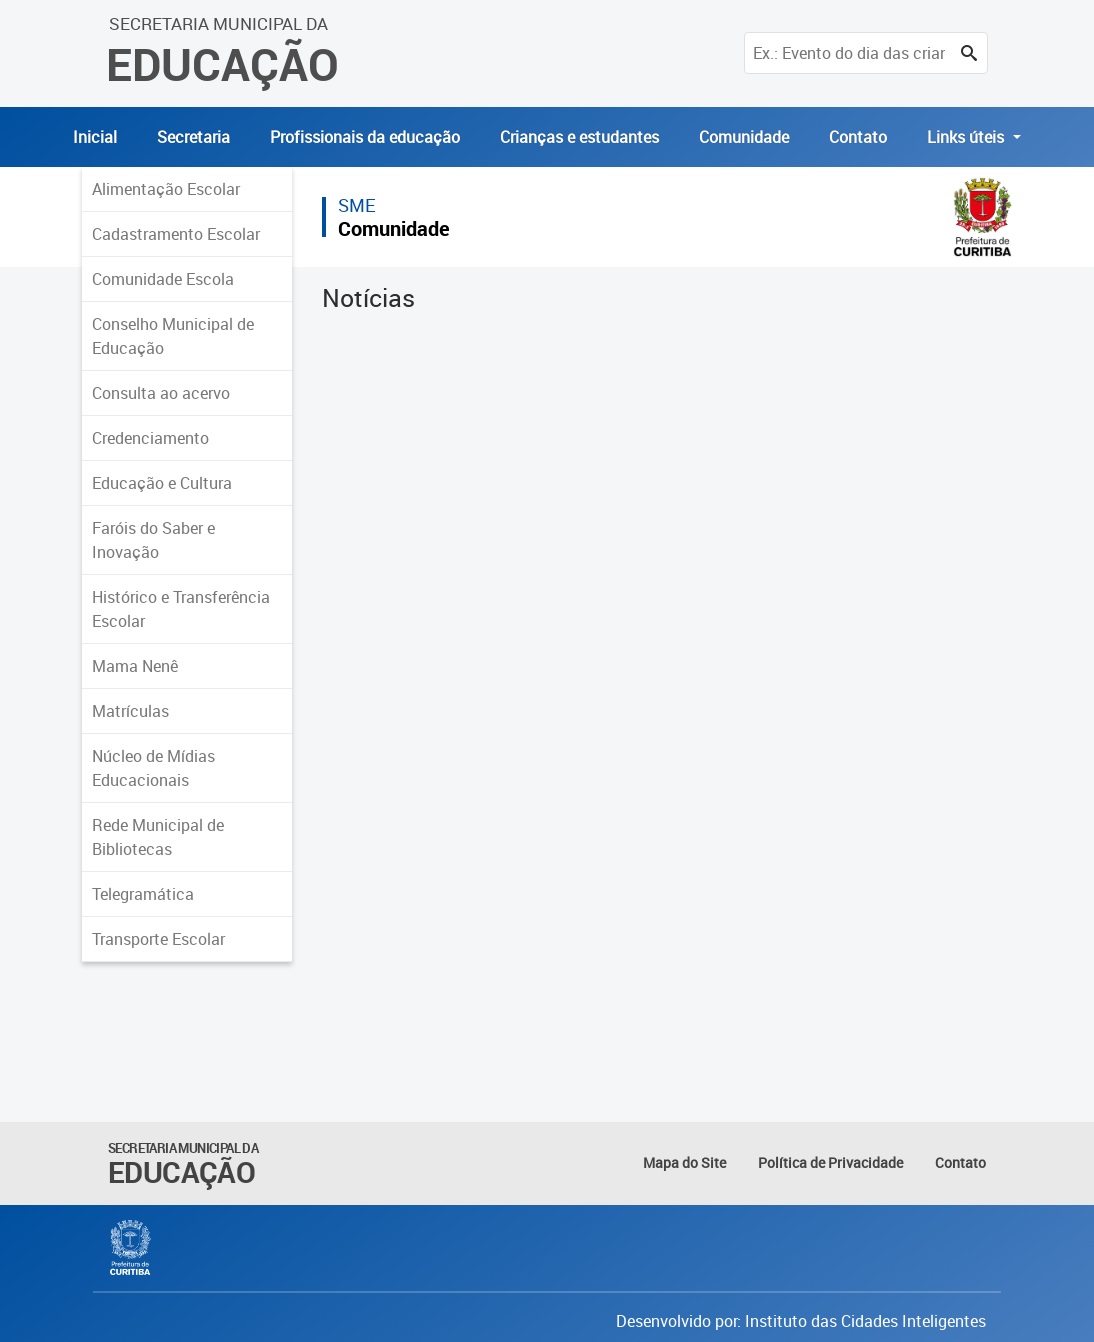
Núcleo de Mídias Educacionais (153, 768)
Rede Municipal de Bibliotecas (158, 837)
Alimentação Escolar (166, 189)
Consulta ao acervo (161, 393)
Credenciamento (150, 438)
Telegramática (143, 894)
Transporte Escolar (158, 939)
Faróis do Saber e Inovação (153, 540)
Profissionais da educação (365, 137)
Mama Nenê (135, 666)
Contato (858, 137)
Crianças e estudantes (579, 137)
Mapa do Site (684, 1162)
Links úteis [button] (967, 137)
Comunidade (744, 137)
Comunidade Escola (163, 279)
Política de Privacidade (830, 1162)
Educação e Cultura (162, 483)
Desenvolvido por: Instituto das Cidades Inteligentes (801, 1321)
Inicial (95, 137)
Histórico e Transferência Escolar (181, 609)
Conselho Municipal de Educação (173, 336)
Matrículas (130, 711)
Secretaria (193, 137)
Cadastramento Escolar (176, 234)
